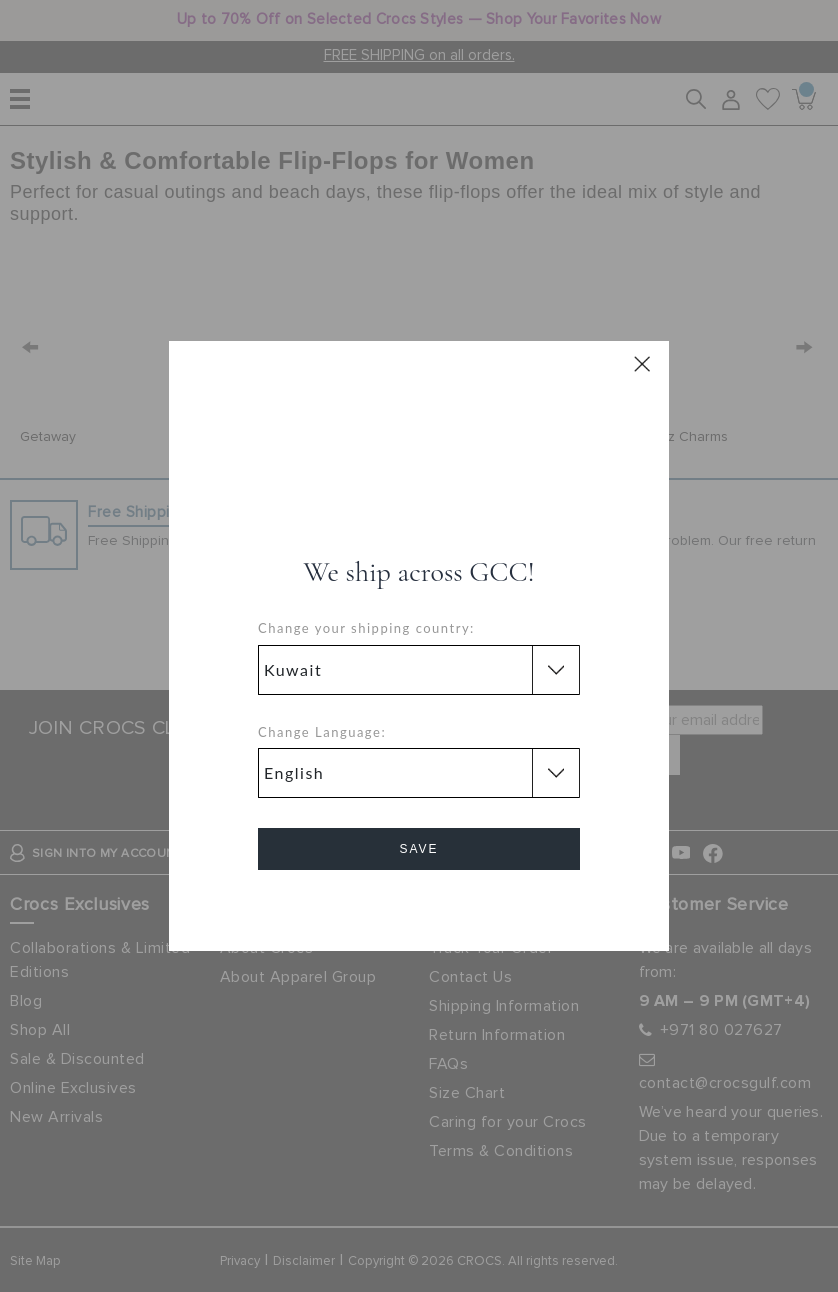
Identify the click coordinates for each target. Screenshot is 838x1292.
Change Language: (322, 732)
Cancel (419, 905)
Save (418, 849)
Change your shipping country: (366, 628)
